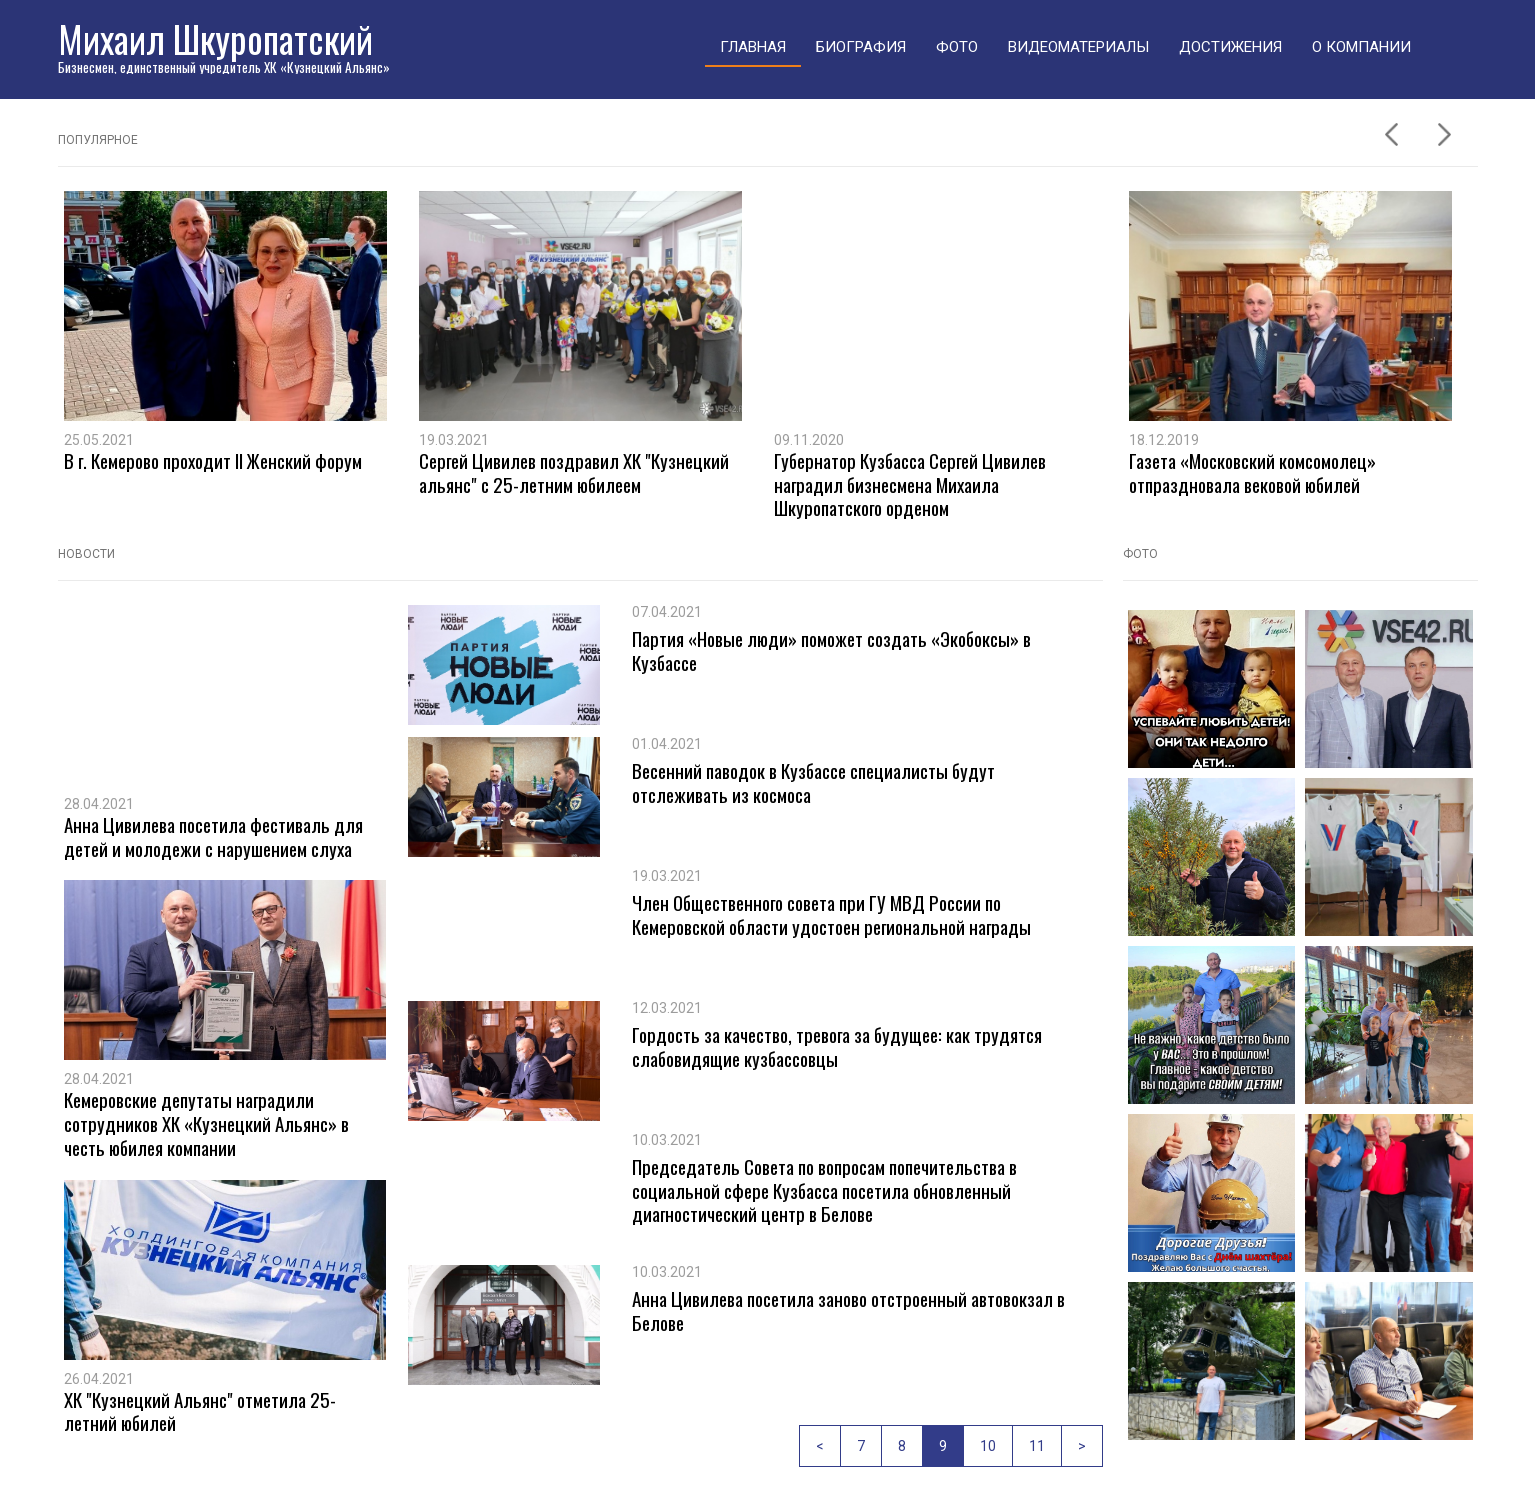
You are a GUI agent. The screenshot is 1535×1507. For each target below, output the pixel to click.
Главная (753, 47)
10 (988, 1446)
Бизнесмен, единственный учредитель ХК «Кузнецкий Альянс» (224, 67)
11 (1037, 1446)
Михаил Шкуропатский (215, 38)
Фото (957, 47)
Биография (861, 47)
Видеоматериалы (1078, 47)
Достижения (1230, 47)
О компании (1361, 47)
